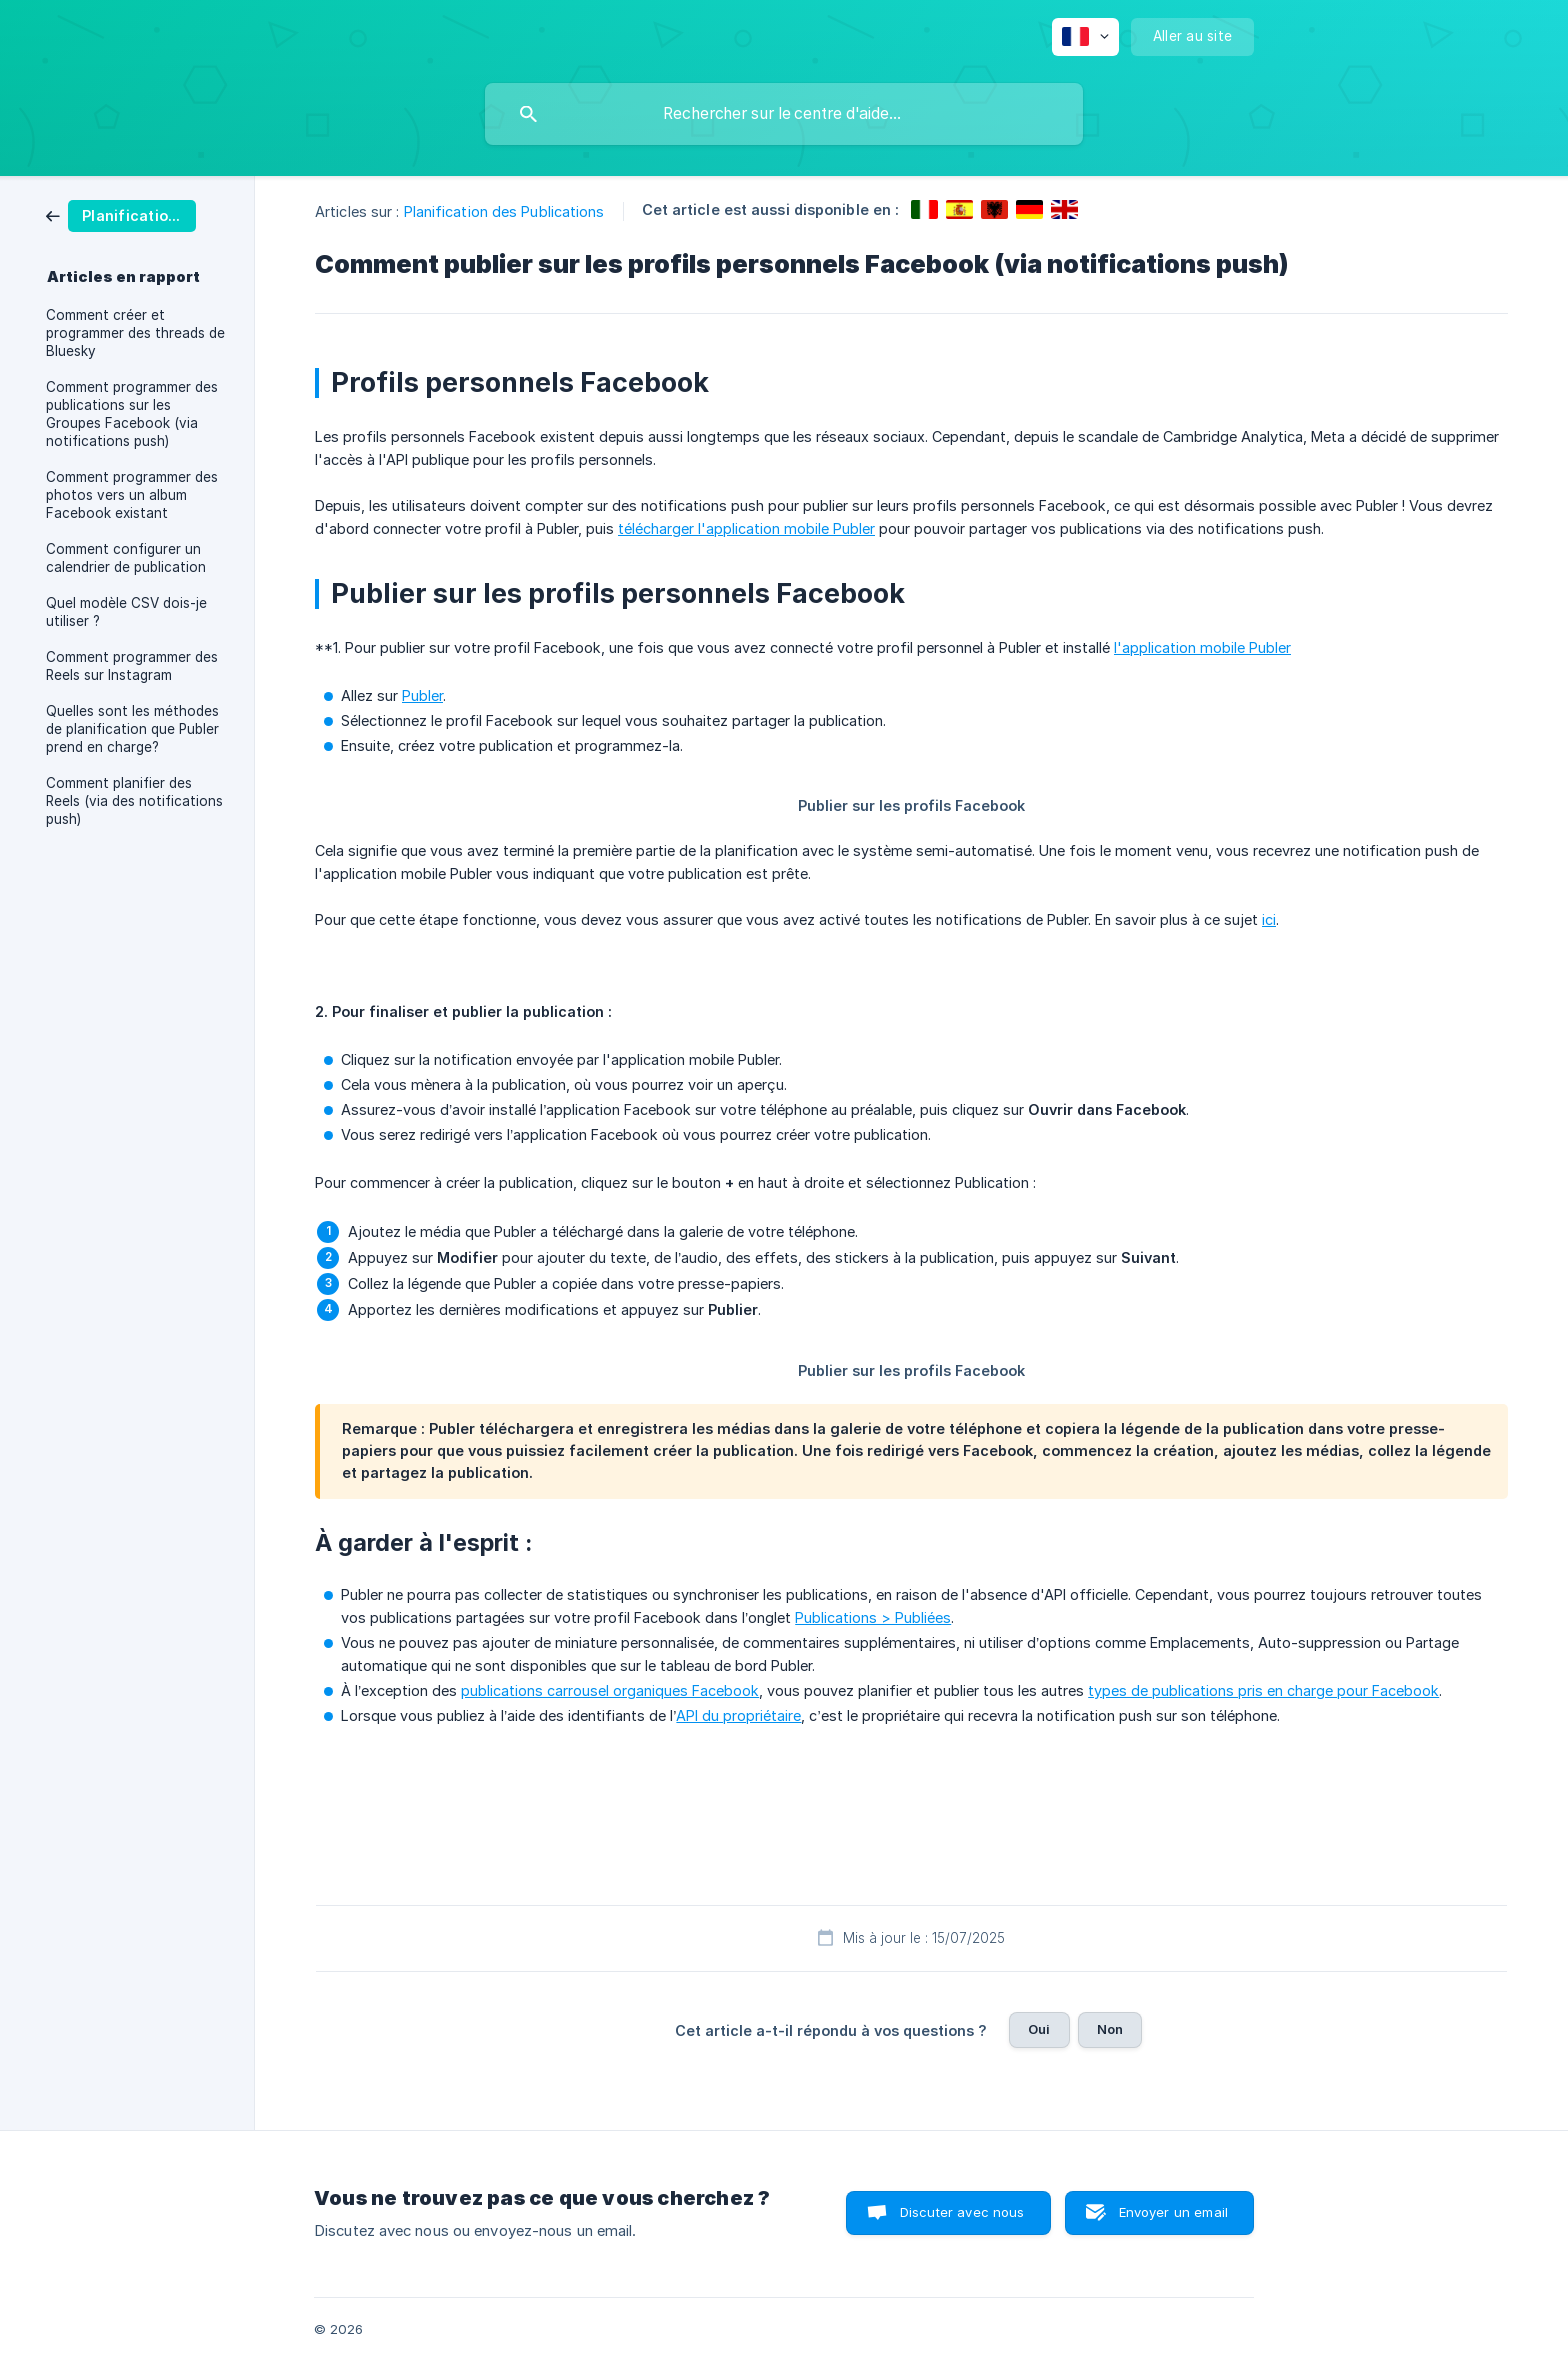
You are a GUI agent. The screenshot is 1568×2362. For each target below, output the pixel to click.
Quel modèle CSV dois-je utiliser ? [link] (126, 612)
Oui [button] (1039, 2029)
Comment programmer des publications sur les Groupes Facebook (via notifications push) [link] (132, 414)
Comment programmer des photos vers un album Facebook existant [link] (132, 495)
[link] (121, 214)
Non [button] (1110, 2029)
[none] (1085, 37)
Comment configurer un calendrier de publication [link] (126, 558)
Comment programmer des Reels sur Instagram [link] (132, 666)
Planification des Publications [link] (504, 211)
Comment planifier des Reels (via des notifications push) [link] (134, 801)
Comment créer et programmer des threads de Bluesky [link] (135, 333)
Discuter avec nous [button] (962, 2212)
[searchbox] (784, 114)
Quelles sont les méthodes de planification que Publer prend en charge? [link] (132, 729)
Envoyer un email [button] (1173, 2212)
